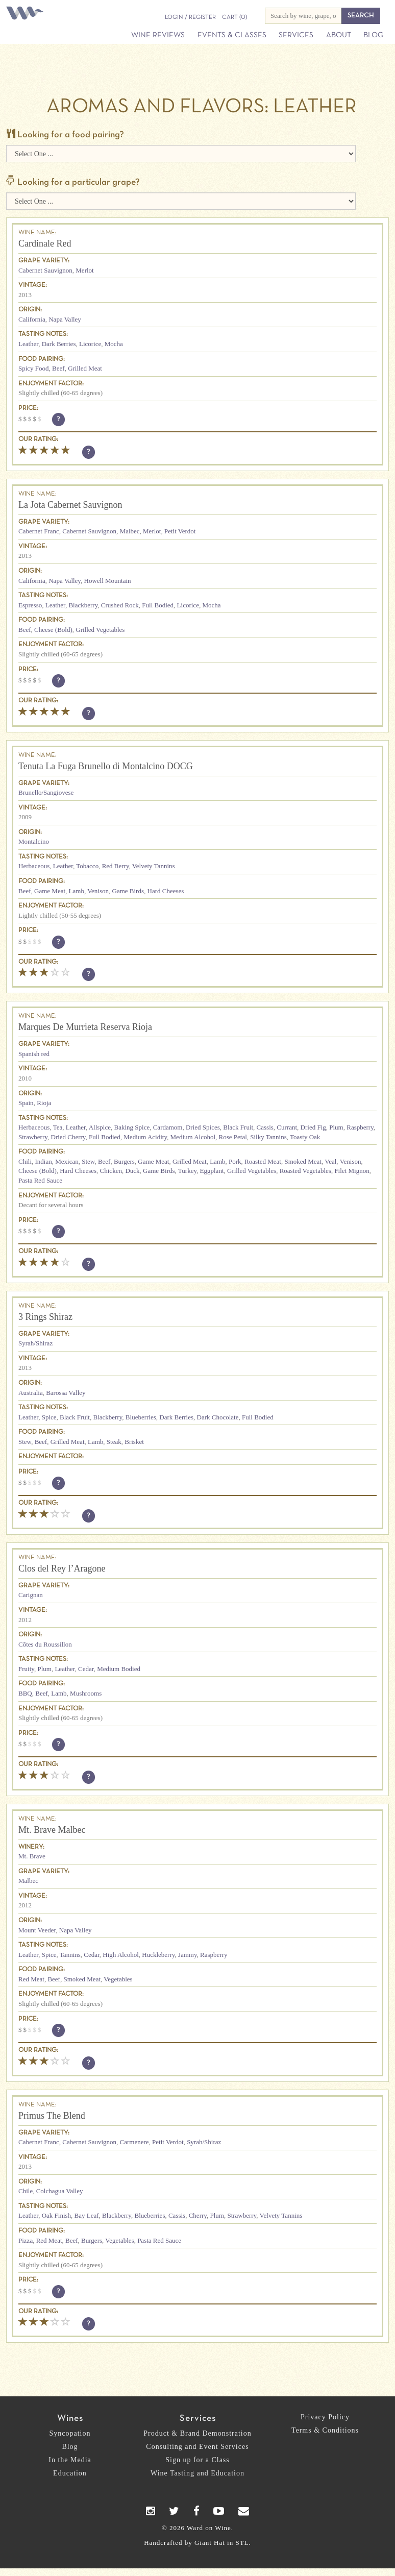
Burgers (124, 1161)
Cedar (86, 1669)
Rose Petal (233, 1137)
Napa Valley (64, 319)
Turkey (187, 1170)
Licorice (90, 344)
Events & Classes (232, 35)
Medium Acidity (145, 1137)
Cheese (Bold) (53, 629)
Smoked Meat (303, 1161)
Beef (58, 368)
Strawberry (32, 1137)
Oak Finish (56, 2215)
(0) (234, 17)
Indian (43, 1161)
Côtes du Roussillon (45, 1644)
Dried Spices (203, 1127)
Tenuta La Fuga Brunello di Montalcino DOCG (105, 766)
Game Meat (49, 891)
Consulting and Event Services (197, 2446)
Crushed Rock (120, 605)
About (338, 35)
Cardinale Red (44, 243)
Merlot (84, 270)
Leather (28, 344)
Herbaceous (34, 866)
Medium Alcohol (192, 1137)
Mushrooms (86, 1693)
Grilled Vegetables (100, 629)
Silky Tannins (268, 1137)
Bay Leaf (87, 2215)
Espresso (30, 605)
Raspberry (360, 1127)
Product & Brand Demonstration (197, 2433)
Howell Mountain (107, 580)
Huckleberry (158, 1954)
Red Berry (115, 866)
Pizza (25, 2240)
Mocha (114, 344)
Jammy (187, 1954)
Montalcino (33, 841)
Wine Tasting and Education (197, 2473)
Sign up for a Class (197, 2460)
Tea (58, 1127)
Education (70, 2473)
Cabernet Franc (38, 531)
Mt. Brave (31, 1856)
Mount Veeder (37, 1930)
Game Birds (128, 891)
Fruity (26, 1669)
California (31, 319)
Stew (88, 1161)
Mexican (66, 1161)
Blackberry (82, 605)
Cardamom (168, 1127)
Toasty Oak (305, 1137)
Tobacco (87, 866)
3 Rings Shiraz (45, 1317)
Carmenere (134, 2142)
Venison (98, 891)
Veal (330, 1161)
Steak (114, 1441)
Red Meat (31, 1979)
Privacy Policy (325, 2417)
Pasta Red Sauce (40, 1180)
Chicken (111, 1170)
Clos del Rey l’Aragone (61, 1568)
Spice (49, 1417)
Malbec (130, 531)
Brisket (134, 1441)
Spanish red (34, 1054)
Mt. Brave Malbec (51, 1830)
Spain (26, 1103)
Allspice (100, 1127)
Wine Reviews (158, 35)
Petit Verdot (180, 531)
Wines (70, 2418)
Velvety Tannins (153, 866)
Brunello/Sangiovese (45, 792)
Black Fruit (238, 1127)
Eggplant (212, 1170)
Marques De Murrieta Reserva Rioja (85, 1027)
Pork (235, 1161)
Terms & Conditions (325, 2430)
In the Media (69, 2460)
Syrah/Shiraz (35, 1343)
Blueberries (141, 1417)
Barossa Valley (65, 1392)
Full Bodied (158, 605)
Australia (30, 1392)
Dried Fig (313, 1127)
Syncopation (70, 2433)
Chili (25, 1161)
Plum (336, 1127)
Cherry (198, 2215)
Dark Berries (59, 344)
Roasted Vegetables (305, 1170)
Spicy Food (33, 368)
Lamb (76, 891)
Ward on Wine (26, 14)
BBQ (25, 1693)
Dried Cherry (68, 1137)
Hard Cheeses (165, 891)
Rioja (44, 1103)
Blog (373, 35)
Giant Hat (209, 2542)
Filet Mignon (351, 1170)
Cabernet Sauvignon (45, 270)
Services (296, 35)
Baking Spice (132, 1127)
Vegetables (118, 1979)
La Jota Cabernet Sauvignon (70, 505)
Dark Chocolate (218, 1417)
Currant (287, 1127)
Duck (132, 1170)
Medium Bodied (118, 1669)
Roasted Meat (262, 1161)
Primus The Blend (51, 2116)
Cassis (265, 1127)
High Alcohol (120, 1954)
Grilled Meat (85, 368)
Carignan (30, 1595)
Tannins (70, 1954)
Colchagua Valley (59, 2191)
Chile (25, 2191)
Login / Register (190, 17)
